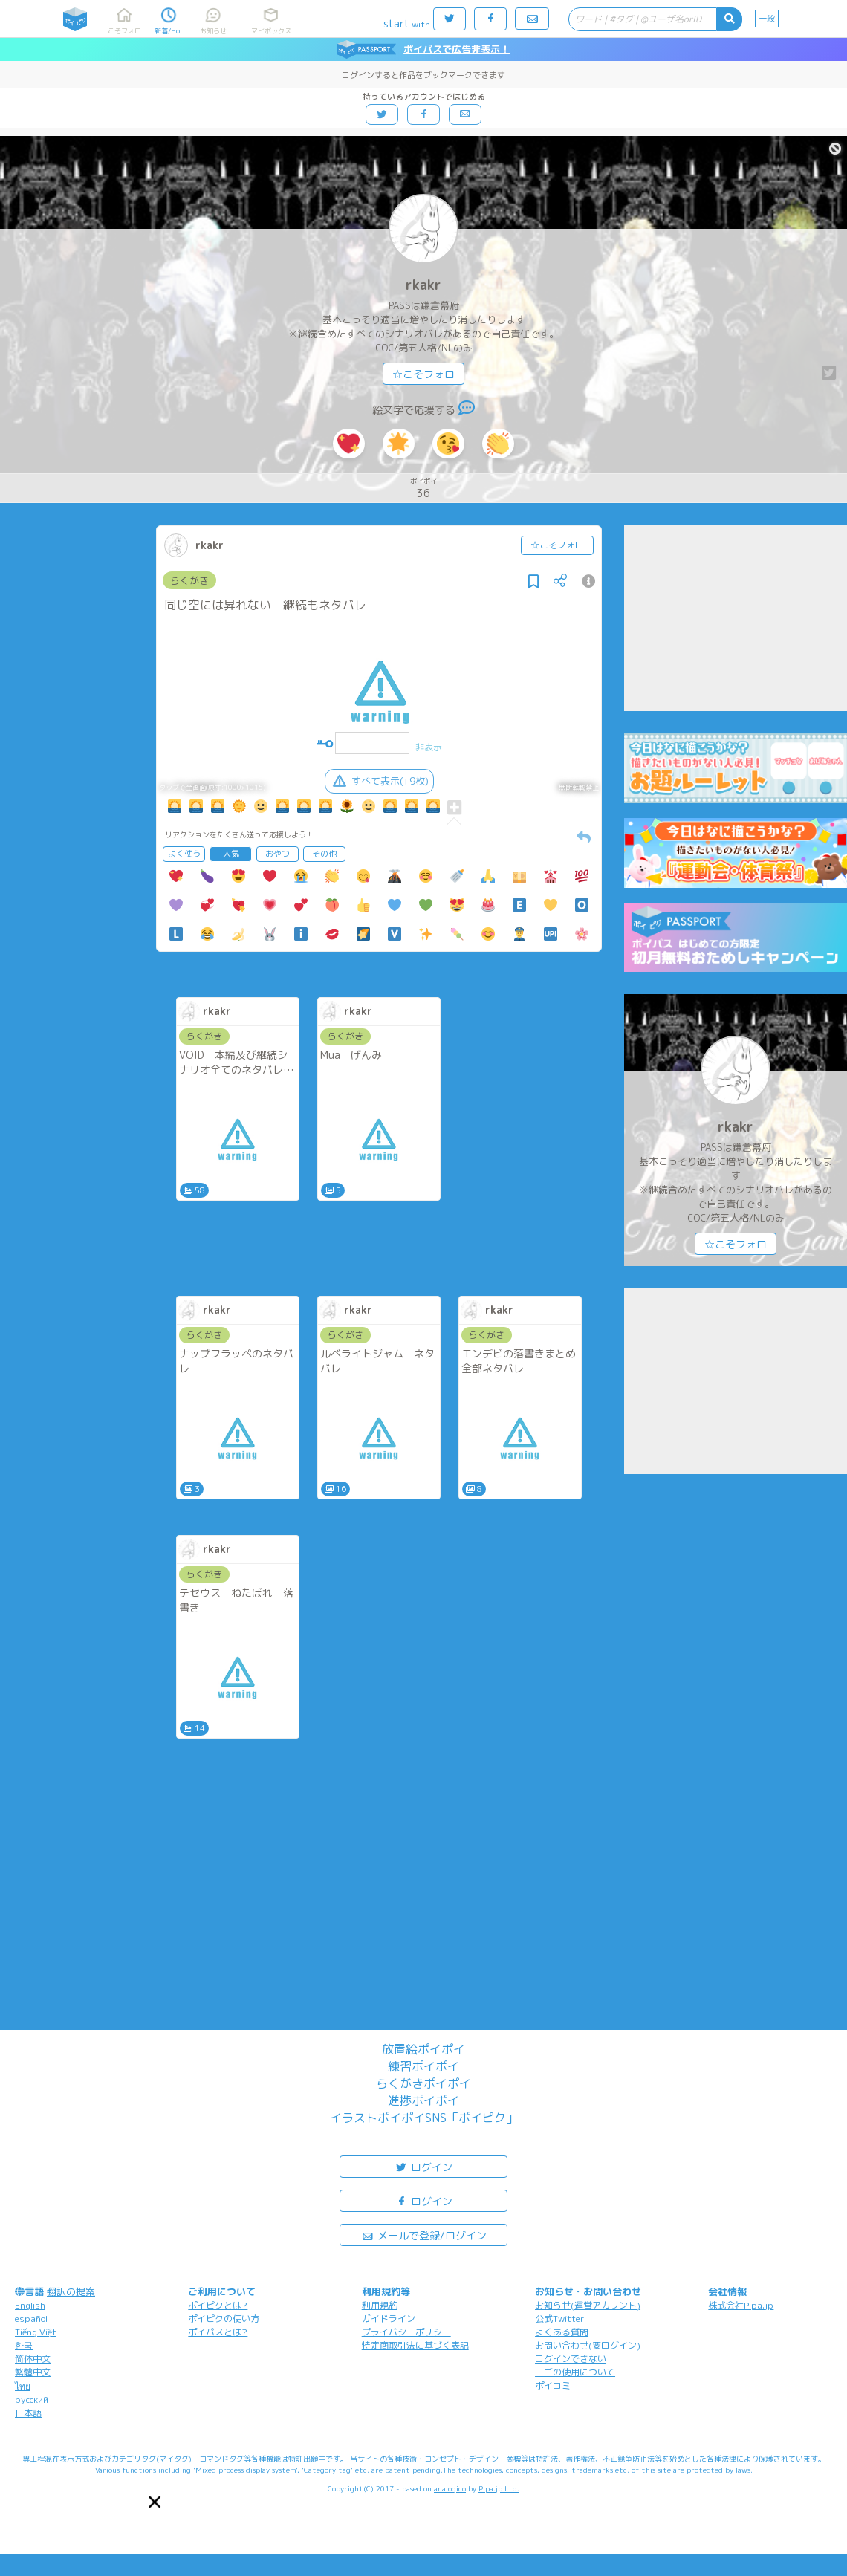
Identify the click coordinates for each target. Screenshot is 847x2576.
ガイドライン (388, 2318)
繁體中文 (33, 2372)
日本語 (28, 2413)
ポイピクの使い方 (223, 2318)
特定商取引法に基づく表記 (415, 2345)
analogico (450, 2488)
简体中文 (33, 2358)
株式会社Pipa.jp (740, 2305)
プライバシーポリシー (406, 2332)
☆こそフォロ (423, 374)
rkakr (423, 285)
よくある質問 (561, 2332)
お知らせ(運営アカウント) (587, 2305)
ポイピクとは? (217, 2305)
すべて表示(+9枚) (379, 781)
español (31, 2318)
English (30, 2305)
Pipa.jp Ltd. (498, 2488)
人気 (231, 854)
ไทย (22, 2386)
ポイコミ (553, 2385)
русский (31, 2399)
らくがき (189, 580)
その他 (324, 854)
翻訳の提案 (71, 2291)
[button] (154, 2502)
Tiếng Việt (35, 2332)
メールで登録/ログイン (424, 2234)
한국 (24, 2345)
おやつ (277, 854)
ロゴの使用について (575, 2372)
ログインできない (570, 2358)
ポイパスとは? (217, 2332)
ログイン (423, 2166)
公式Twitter (560, 2318)
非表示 (428, 747)
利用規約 (379, 2305)
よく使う (184, 854)
